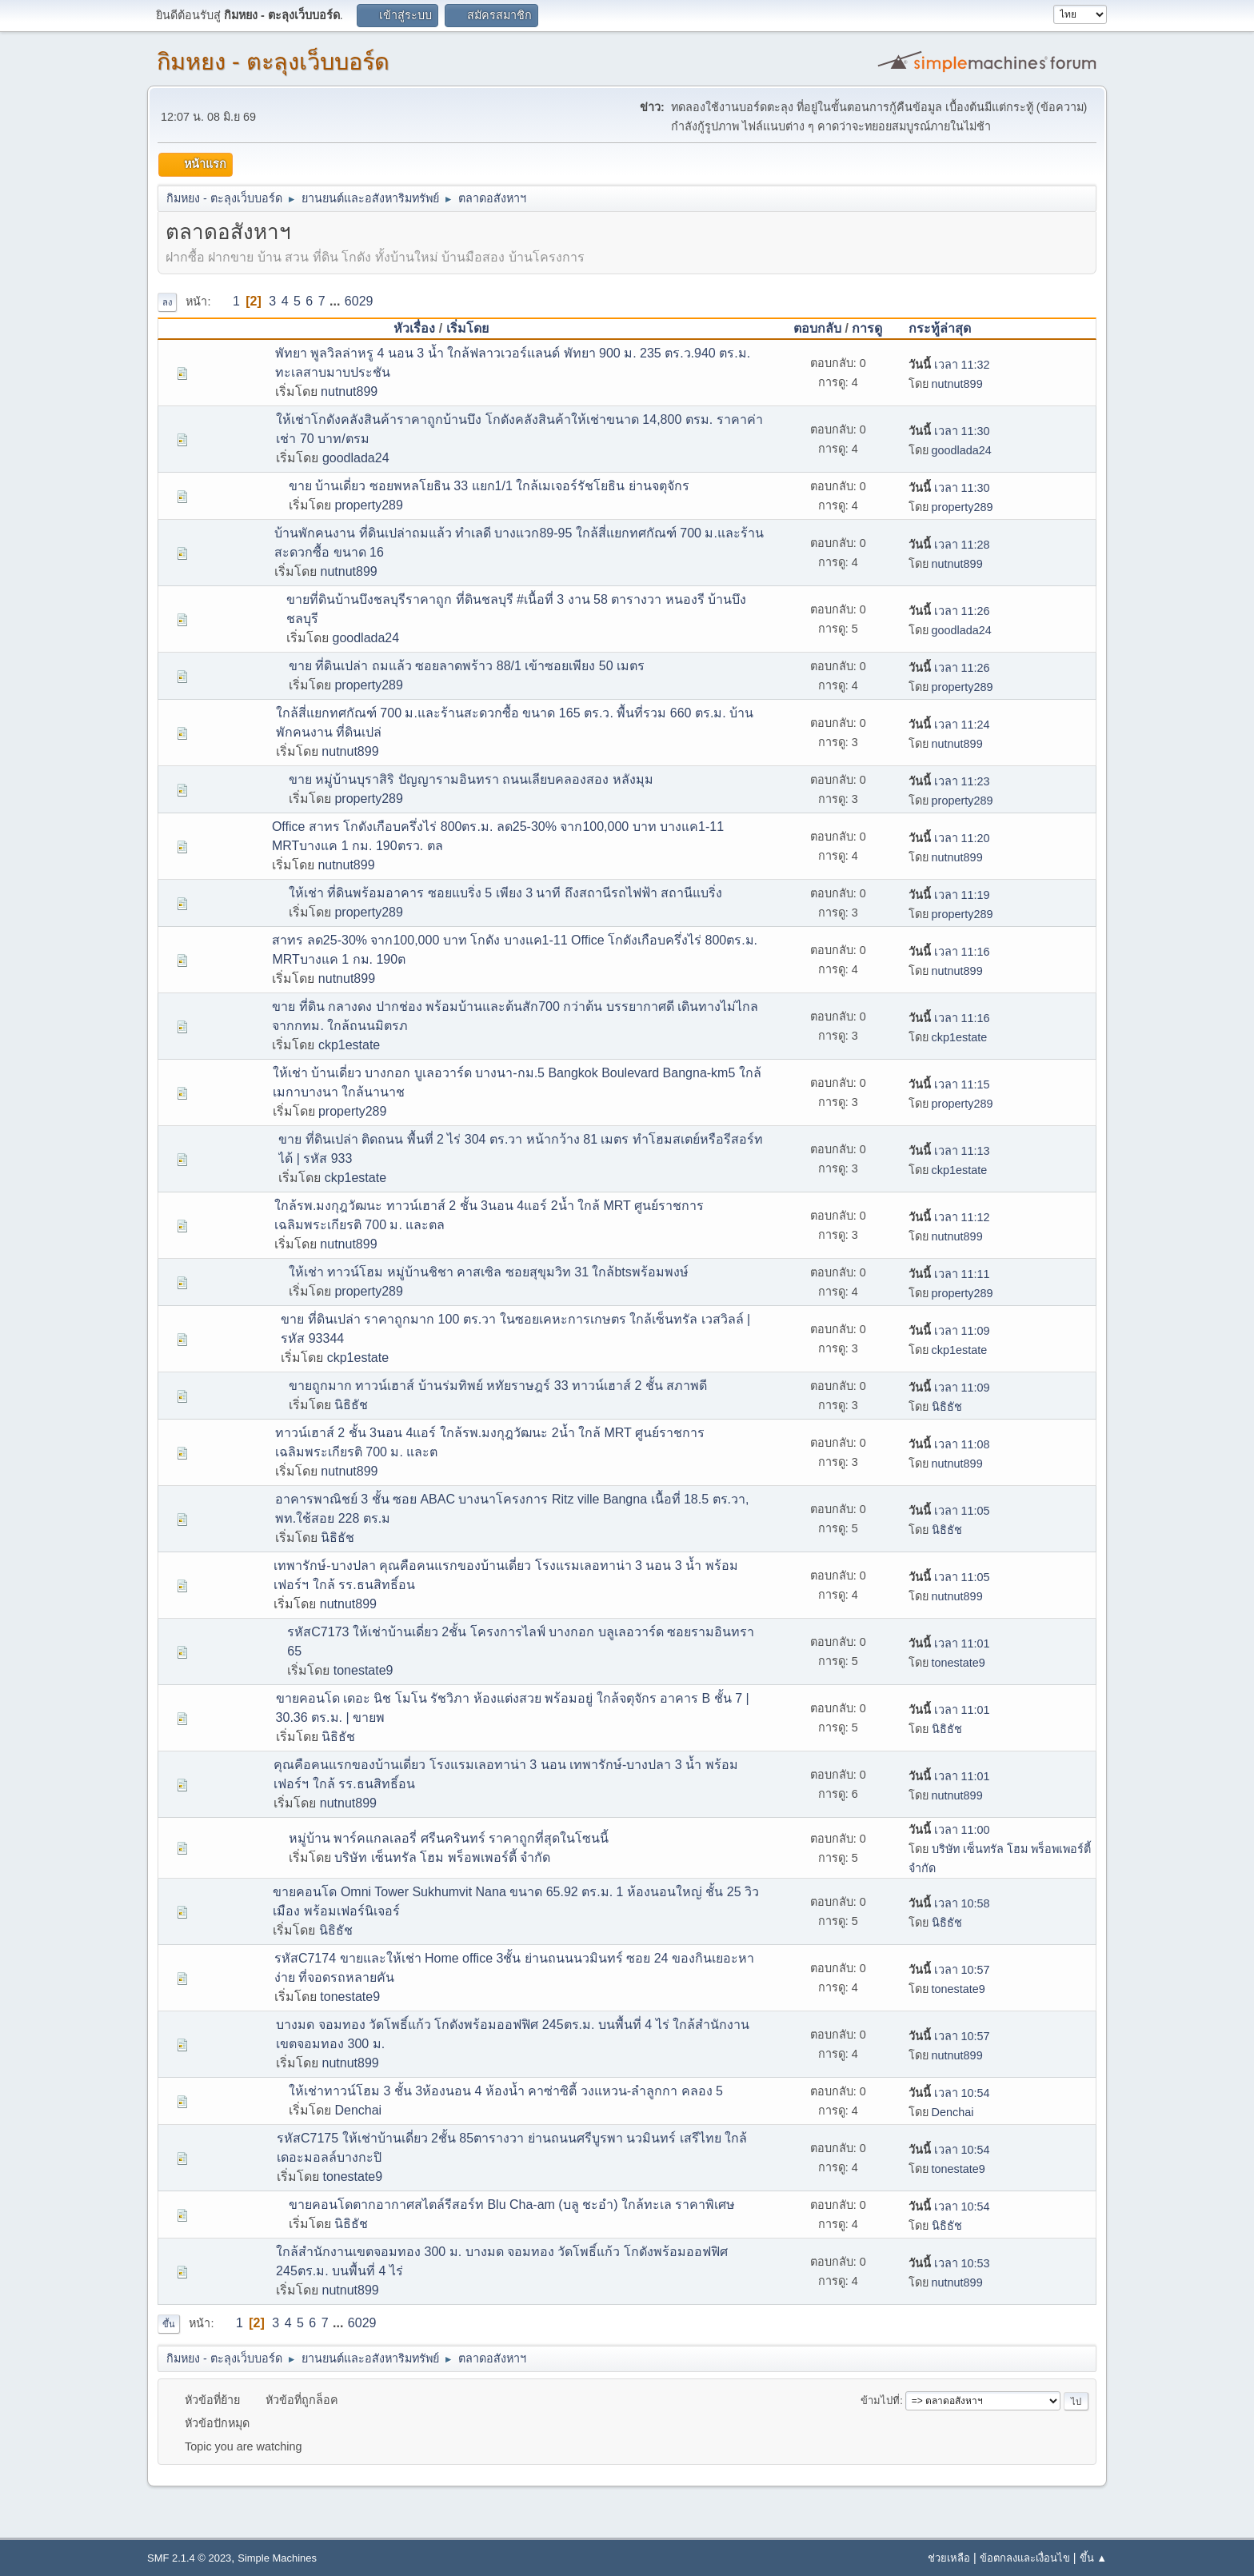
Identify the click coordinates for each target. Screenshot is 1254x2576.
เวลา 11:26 (949, 611)
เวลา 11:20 (949, 838)
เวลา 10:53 (949, 2263)
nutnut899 (349, 391)
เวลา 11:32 (949, 364)
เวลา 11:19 (949, 895)
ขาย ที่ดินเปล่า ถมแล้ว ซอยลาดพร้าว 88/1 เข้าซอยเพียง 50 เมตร (467, 666)
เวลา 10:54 (949, 2093)
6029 (359, 301)
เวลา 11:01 (949, 1643)
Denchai (357, 2110)
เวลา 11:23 (949, 781)
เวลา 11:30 (949, 431)
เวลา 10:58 (949, 1903)
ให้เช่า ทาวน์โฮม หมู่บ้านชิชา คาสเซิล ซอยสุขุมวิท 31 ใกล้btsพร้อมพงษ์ (489, 1272)
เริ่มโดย (467, 328)
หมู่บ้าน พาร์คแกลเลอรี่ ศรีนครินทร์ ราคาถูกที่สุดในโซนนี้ (449, 1838)
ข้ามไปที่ (880, 2400)
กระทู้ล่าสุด (947, 328)
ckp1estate (349, 1045)
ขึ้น (168, 2324)
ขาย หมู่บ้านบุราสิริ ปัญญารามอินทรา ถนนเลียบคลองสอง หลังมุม (471, 779)
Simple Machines (277, 2558)
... (336, 301)
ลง (167, 302)
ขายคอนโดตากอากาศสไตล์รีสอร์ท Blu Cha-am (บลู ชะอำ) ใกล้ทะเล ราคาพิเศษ (512, 2204)
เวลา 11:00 (949, 1829)
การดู (867, 328)
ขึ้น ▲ (1093, 2558)
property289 (368, 505)
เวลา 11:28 (949, 544)
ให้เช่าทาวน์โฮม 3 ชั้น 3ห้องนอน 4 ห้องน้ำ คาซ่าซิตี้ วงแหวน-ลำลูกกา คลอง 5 (506, 2091)
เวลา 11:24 (949, 724)
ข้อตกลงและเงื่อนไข (1025, 2558)
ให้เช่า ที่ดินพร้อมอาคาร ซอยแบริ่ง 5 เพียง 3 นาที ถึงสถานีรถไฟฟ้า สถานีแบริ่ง (505, 893)
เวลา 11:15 (949, 1084)
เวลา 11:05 (949, 1510)
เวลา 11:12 (949, 1217)
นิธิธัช (351, 1405)
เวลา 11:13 (949, 1150)
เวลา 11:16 (949, 951)
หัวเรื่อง (414, 328)
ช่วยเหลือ (949, 2558)
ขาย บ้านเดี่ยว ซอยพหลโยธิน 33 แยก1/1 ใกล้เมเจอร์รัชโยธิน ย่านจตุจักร (489, 486)
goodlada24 (355, 458)
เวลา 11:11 (949, 1274)
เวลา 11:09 (949, 1330)
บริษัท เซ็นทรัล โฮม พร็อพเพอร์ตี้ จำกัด (442, 1857)
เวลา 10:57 (949, 1969)
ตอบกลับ (817, 328)
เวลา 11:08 (949, 1444)
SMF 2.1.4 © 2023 (189, 2558)
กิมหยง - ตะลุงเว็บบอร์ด (273, 61)
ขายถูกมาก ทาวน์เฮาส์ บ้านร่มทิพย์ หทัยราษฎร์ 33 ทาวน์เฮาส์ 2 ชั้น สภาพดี (498, 1385)
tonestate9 (363, 1670)
